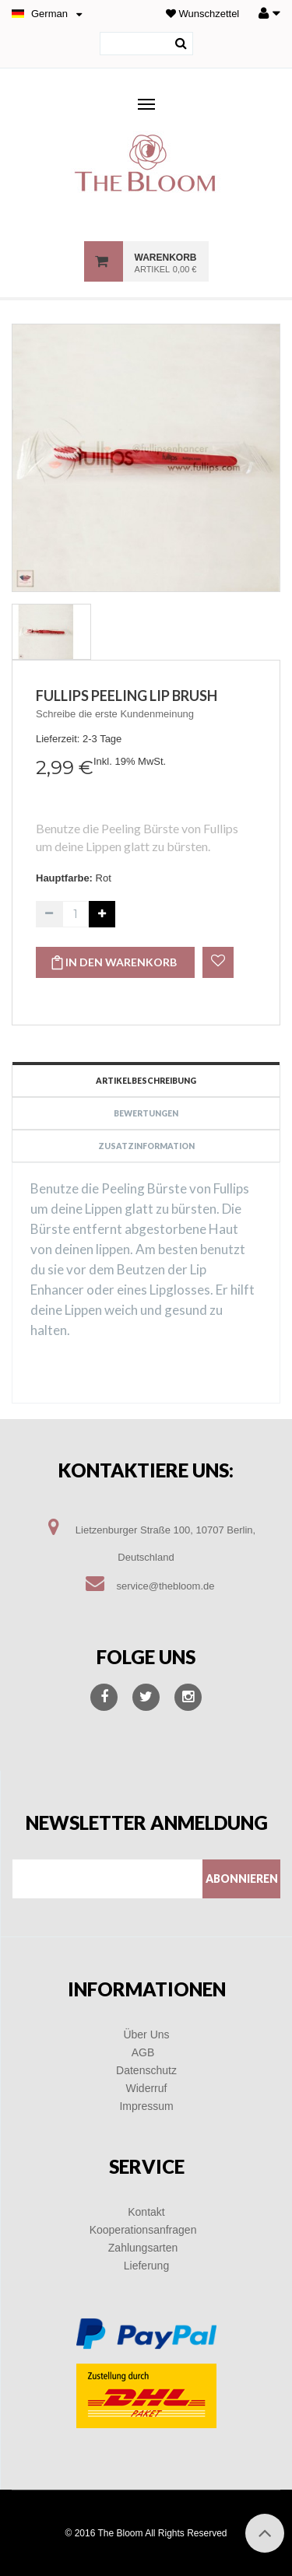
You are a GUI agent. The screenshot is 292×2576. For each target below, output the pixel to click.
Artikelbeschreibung (146, 1080)
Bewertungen (146, 1113)
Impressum (146, 2106)
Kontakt (146, 2212)
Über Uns (146, 2034)
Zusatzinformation (146, 1146)
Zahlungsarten (143, 2247)
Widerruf (146, 2088)
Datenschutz (146, 2070)
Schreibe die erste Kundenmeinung (115, 714)
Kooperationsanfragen (143, 2230)
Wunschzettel (202, 13)
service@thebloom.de (166, 1586)
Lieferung (146, 2265)
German (49, 13)
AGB (143, 2052)
